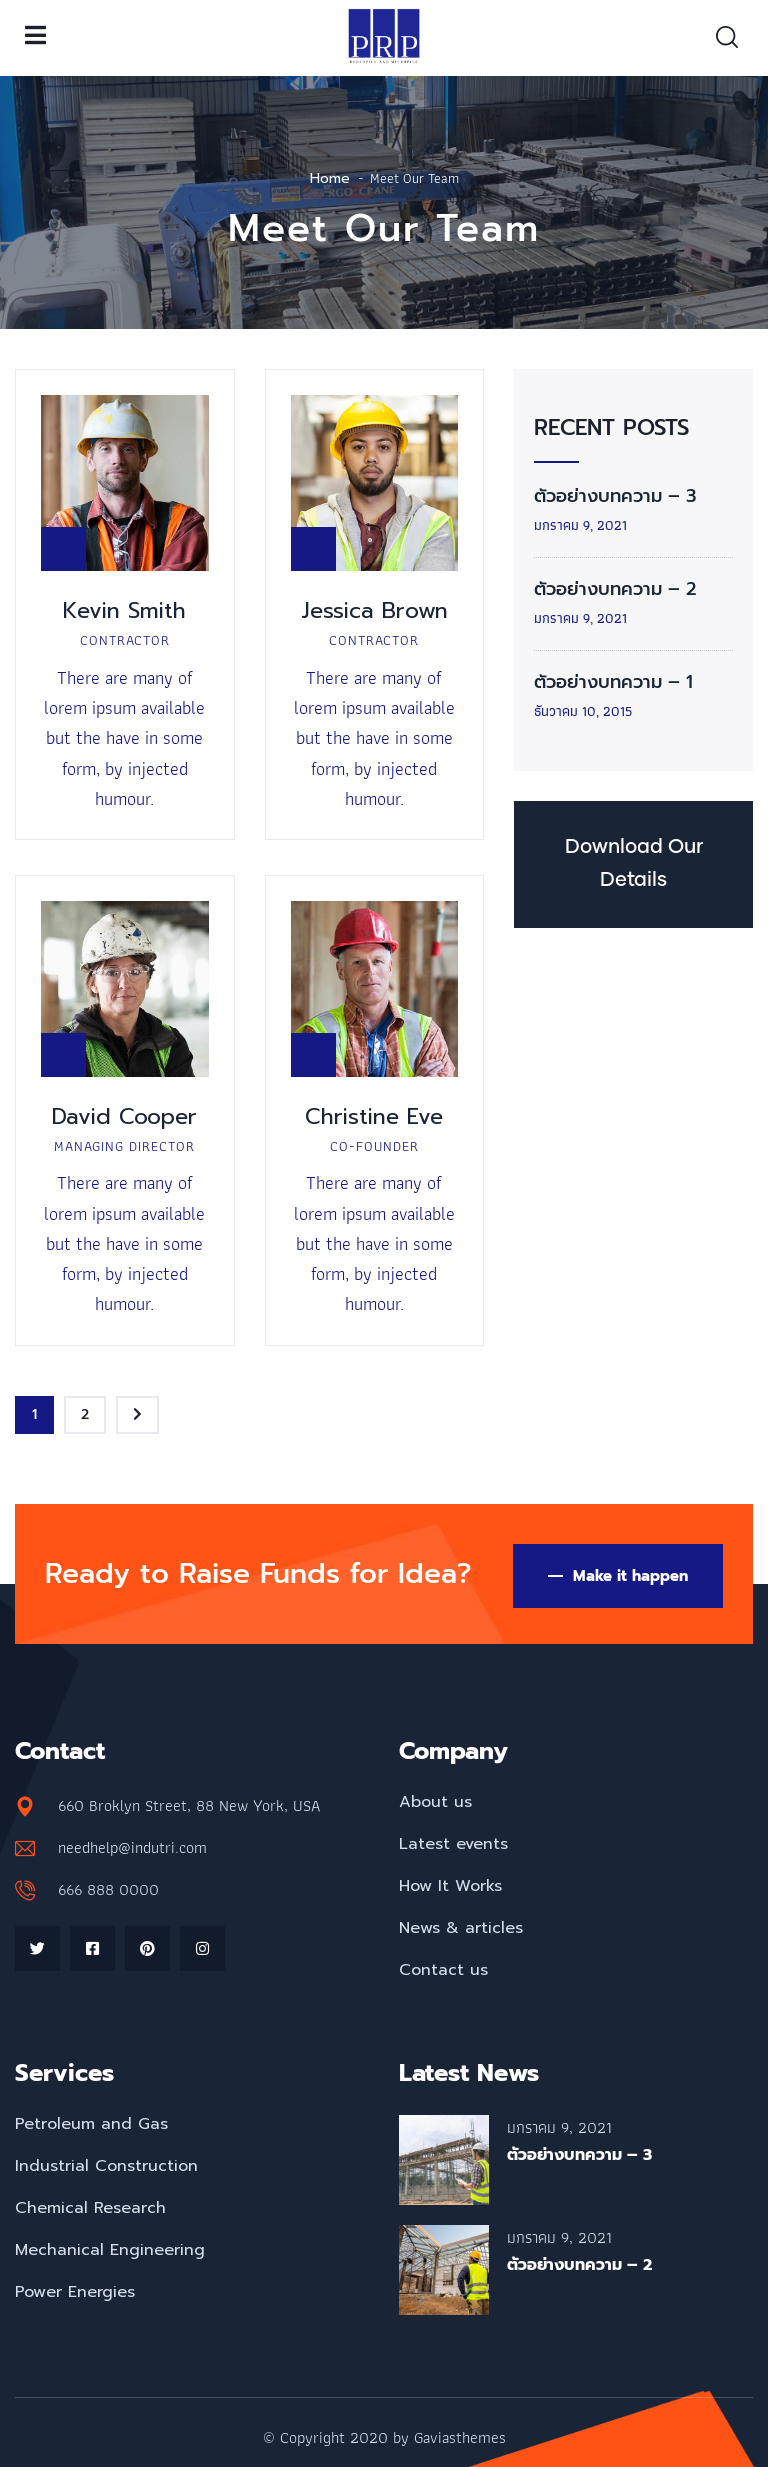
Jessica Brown (374, 610)
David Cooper (124, 1116)
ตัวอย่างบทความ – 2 (615, 589)
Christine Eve (374, 1116)
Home (330, 178)
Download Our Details (634, 864)
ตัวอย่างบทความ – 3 (615, 496)
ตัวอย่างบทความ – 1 (613, 682)
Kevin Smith (124, 610)
